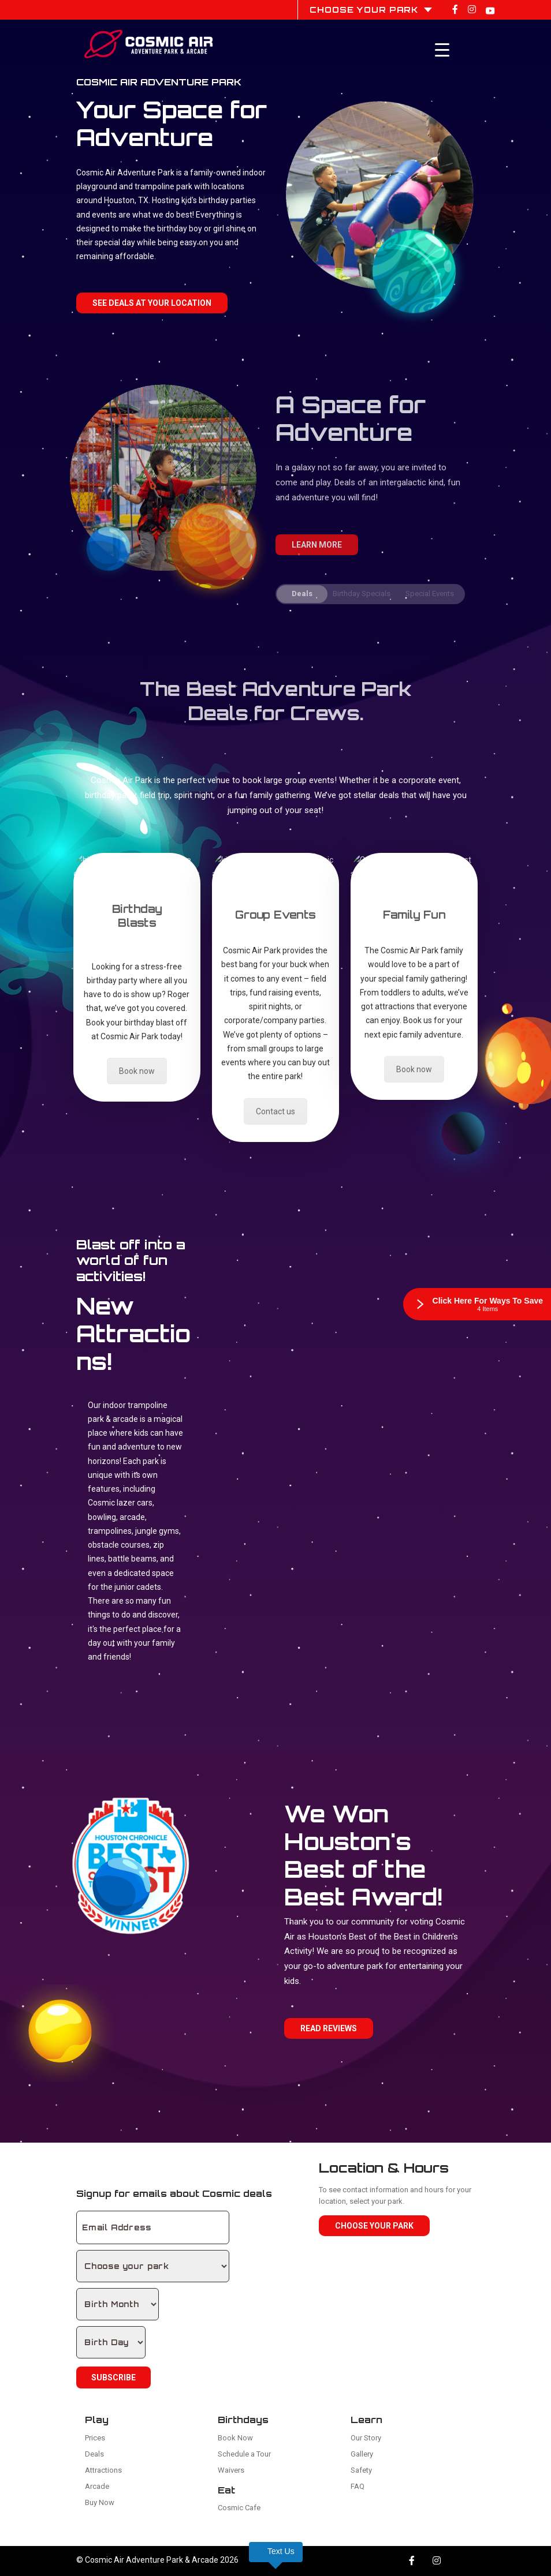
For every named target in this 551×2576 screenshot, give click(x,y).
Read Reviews (328, 2028)
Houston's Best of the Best (359, 1936)
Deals (94, 2454)
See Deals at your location (151, 303)
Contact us (275, 1111)
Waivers (231, 2470)
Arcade (97, 2486)
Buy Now (99, 2502)
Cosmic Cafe (239, 2507)
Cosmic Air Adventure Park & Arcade (151, 2559)
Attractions (103, 2470)
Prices (95, 2437)
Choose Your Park (374, 2225)
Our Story (366, 2437)
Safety (361, 2470)
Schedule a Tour (244, 2454)
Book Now (235, 2437)
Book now (137, 1071)
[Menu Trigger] (442, 49)
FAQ (357, 2486)
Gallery (362, 2454)
